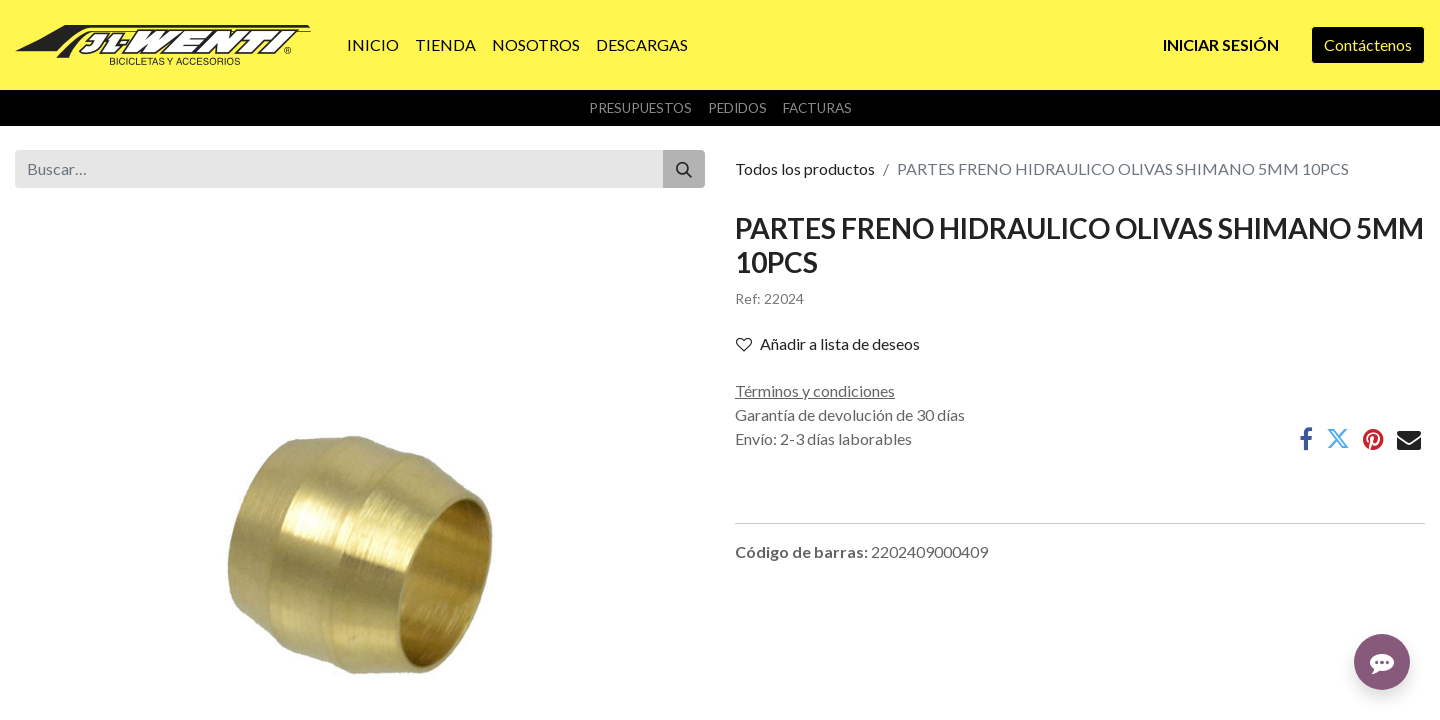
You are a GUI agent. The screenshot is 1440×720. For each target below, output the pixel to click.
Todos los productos (805, 168)
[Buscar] (684, 169)
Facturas (817, 108)
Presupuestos (640, 108)
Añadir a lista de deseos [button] (828, 343)
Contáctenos (1368, 44)
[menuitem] (373, 45)
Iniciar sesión (1221, 44)
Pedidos (737, 108)
